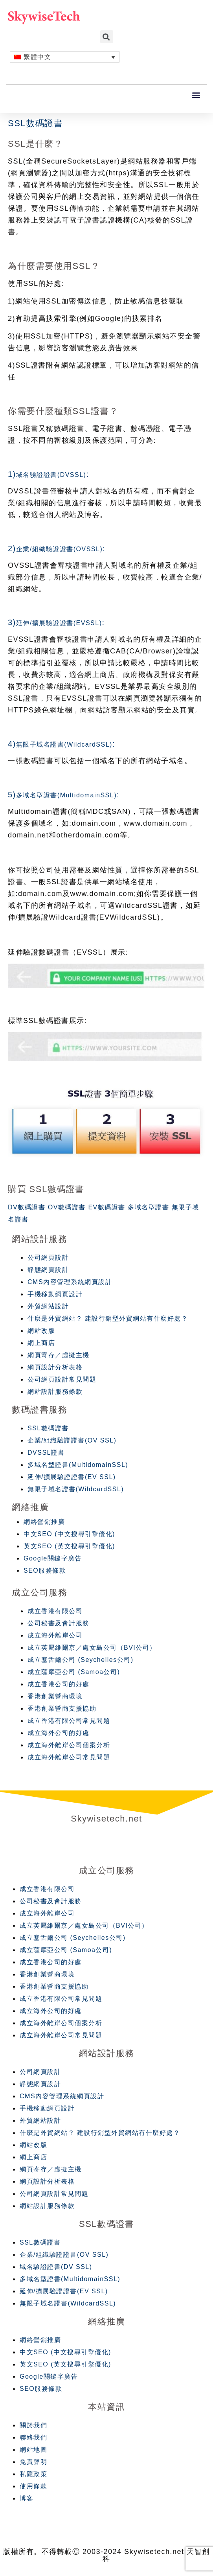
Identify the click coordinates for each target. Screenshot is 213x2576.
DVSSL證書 (46, 1452)
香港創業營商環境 (55, 1696)
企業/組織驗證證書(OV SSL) (72, 1440)
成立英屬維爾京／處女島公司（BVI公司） (92, 1647)
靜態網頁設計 (48, 1269)
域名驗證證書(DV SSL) (56, 2266)
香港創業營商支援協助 (62, 1708)
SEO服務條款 (45, 1570)
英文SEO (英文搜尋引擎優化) (69, 1546)
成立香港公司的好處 (59, 1684)
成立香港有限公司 (55, 1611)
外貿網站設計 (48, 1306)
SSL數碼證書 (48, 1428)
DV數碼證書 (26, 1207)
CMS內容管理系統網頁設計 (70, 1282)
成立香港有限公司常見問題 (69, 1720)
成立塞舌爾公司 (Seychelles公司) (80, 1659)
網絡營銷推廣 (44, 1521)
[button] (197, 94)
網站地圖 (33, 2449)
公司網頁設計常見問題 (62, 1379)
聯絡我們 (33, 2437)
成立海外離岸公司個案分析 (69, 1745)
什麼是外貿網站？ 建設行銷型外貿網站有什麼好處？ (108, 1318)
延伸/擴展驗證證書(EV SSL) (72, 1477)
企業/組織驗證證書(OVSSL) (59, 549)
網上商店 (41, 1343)
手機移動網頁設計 (55, 1294)
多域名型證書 (148, 1207)
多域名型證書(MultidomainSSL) (66, 795)
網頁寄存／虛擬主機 (59, 1355)
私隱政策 (33, 2474)
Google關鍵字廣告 (53, 1558)
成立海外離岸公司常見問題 (69, 1757)
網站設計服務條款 (55, 1391)
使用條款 (33, 2486)
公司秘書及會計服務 (59, 1623)
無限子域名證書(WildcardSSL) (64, 744)
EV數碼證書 (106, 1207)
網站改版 (41, 1330)
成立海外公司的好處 (59, 1733)
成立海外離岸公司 (55, 1635)
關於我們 (33, 2425)
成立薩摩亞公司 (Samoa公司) (74, 1672)
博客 (26, 2498)
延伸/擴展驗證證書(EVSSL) (59, 623)
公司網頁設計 (48, 1257)
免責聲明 (33, 2461)
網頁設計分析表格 (55, 1367)
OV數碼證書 (67, 1207)
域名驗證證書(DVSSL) (51, 474)
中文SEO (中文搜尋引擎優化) (69, 1534)
